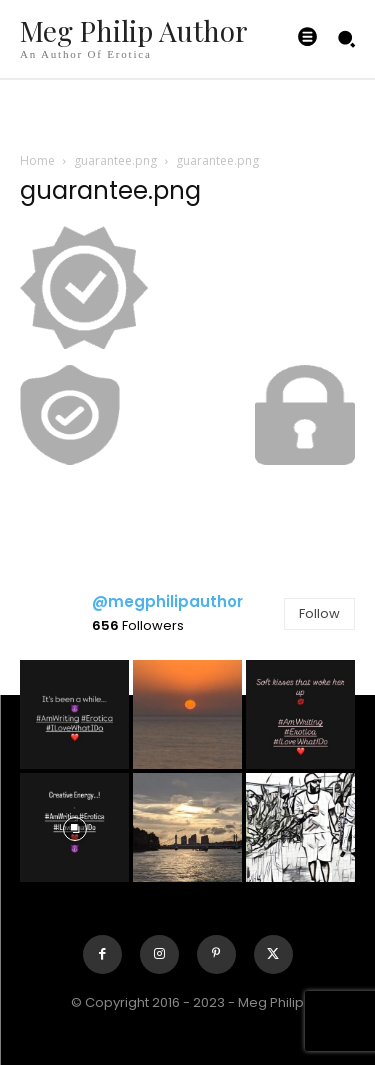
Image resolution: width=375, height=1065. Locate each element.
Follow (319, 613)
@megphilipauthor (167, 601)
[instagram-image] (74, 714)
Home (37, 160)
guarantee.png (115, 160)
